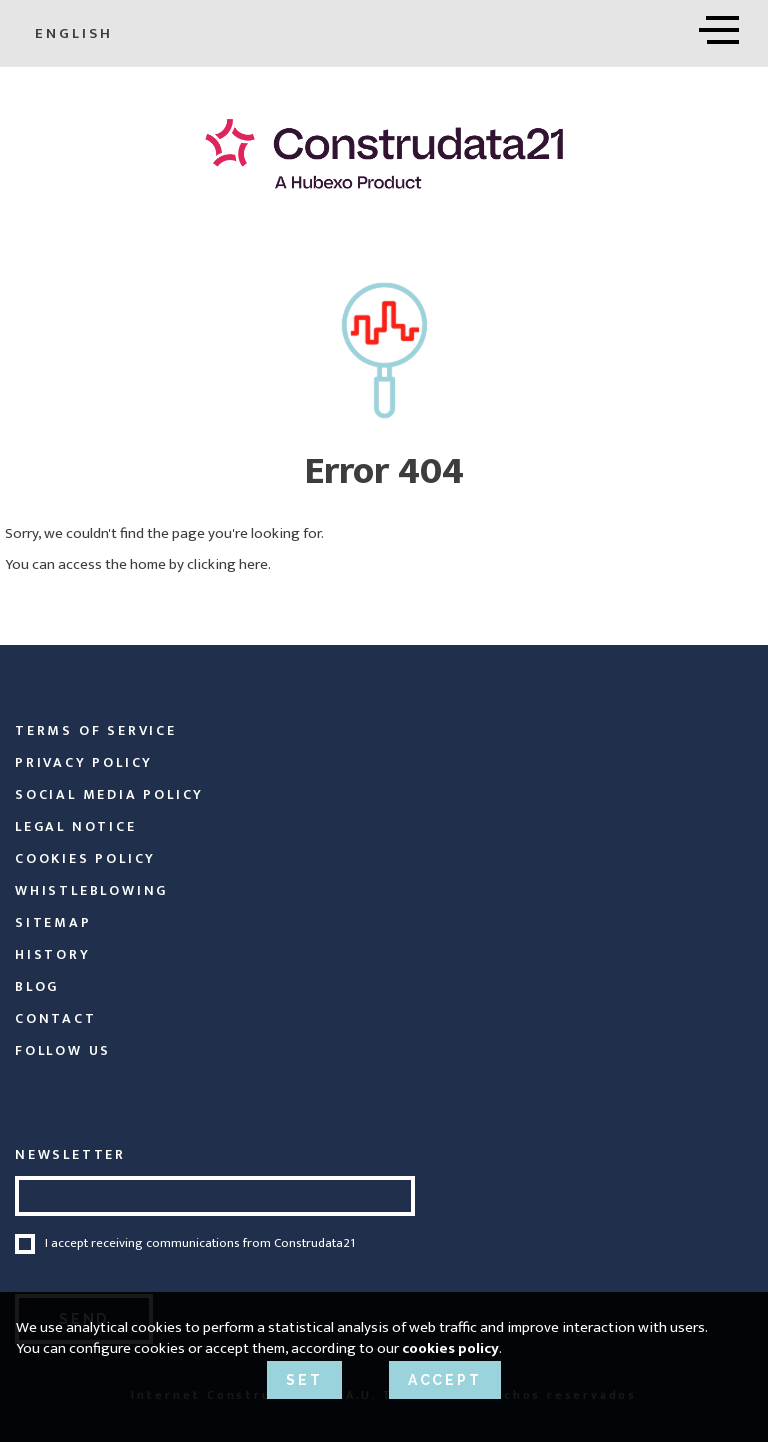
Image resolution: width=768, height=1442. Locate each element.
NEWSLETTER (70, 1154)
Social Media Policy (109, 794)
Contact (56, 1018)
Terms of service (96, 730)
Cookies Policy (85, 858)
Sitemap (53, 922)
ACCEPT (445, 1380)
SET (304, 1380)
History (53, 954)
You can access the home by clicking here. (138, 564)
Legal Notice (76, 826)
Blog (37, 986)
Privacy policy (84, 762)
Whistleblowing (91, 890)
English (80, 33)
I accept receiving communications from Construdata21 (200, 1244)
